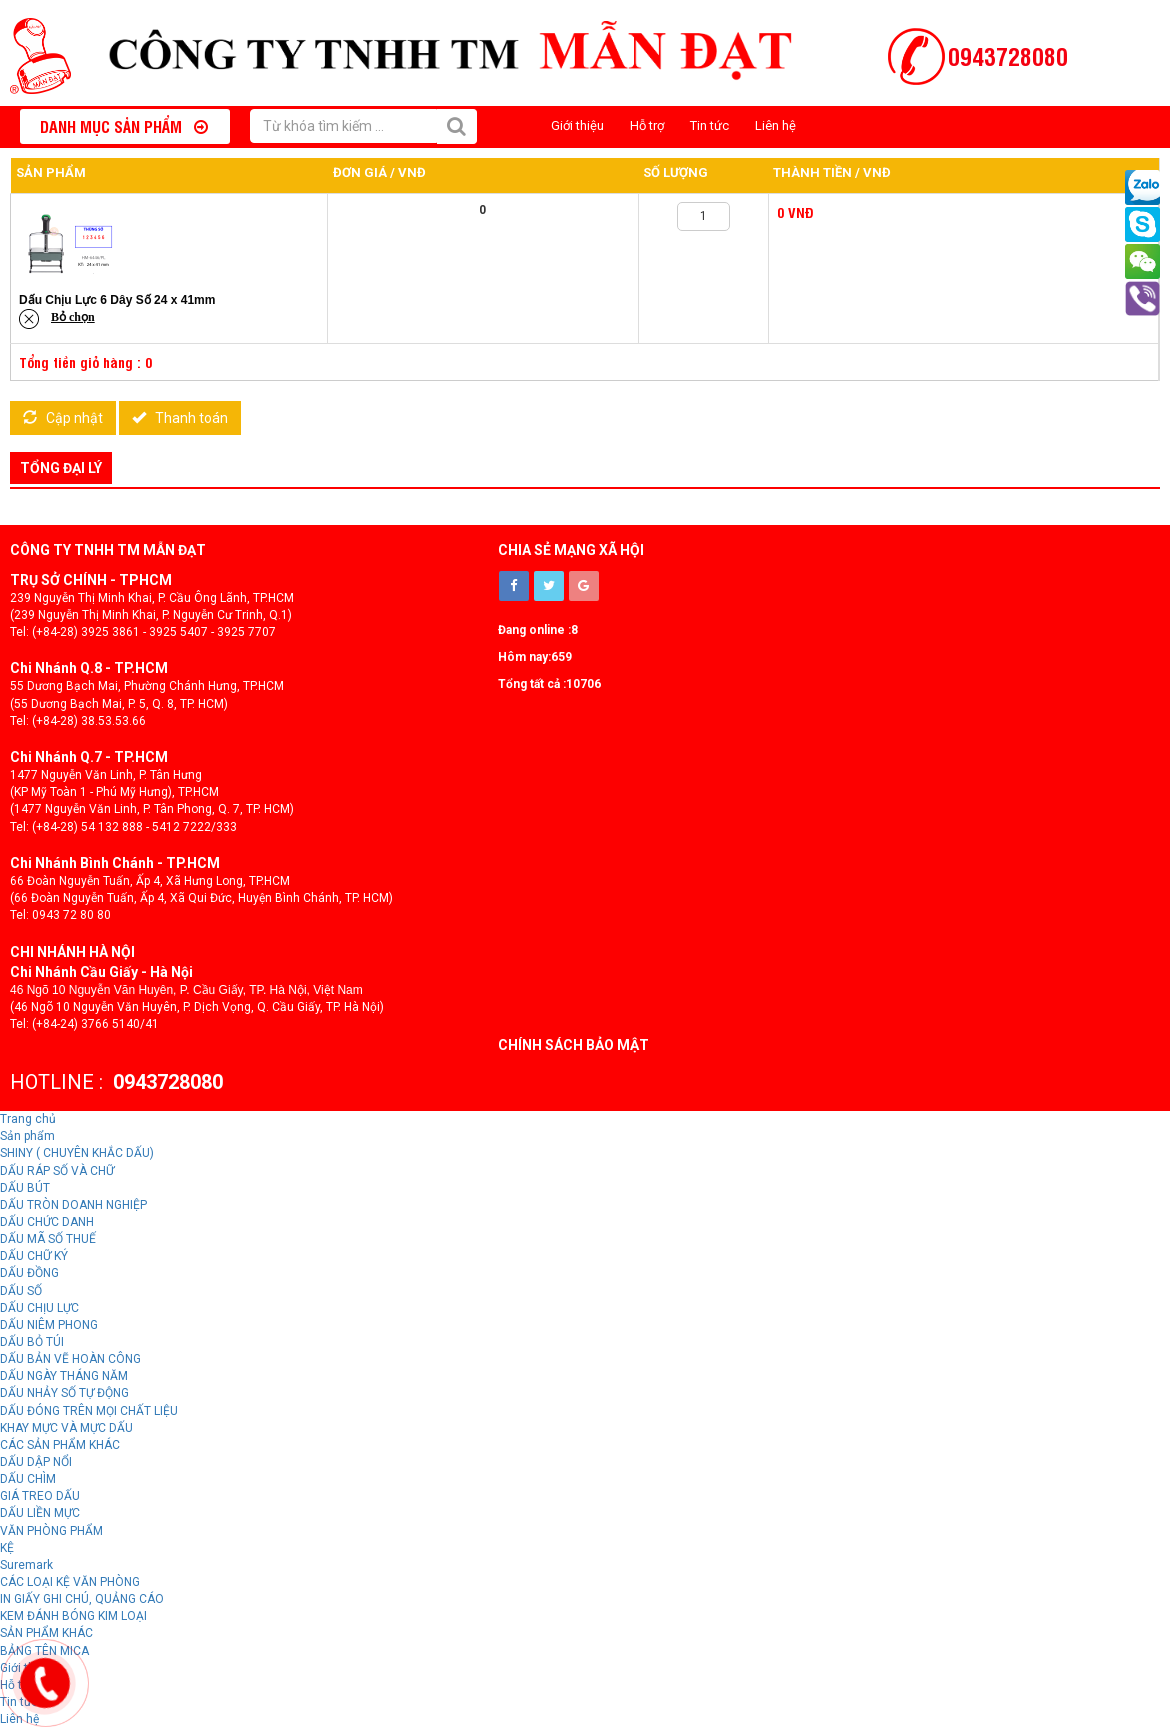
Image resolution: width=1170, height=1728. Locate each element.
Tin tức (709, 125)
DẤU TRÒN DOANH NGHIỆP (73, 1205)
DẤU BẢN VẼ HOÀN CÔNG (70, 1359)
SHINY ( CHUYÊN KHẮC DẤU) (77, 1153)
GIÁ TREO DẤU (40, 1496)
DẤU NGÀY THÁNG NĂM (64, 1376)
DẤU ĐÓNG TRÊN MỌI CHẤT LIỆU (89, 1411)
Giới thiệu (577, 125)
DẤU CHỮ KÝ (34, 1256)
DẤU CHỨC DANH (47, 1222)
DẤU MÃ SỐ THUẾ (48, 1239)
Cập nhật (63, 418)
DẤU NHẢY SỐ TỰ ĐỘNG (64, 1393)
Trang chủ (28, 1119)
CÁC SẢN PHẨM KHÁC (60, 1445)
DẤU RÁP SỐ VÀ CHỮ (57, 1171)
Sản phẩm (27, 1136)
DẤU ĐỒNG (29, 1273)
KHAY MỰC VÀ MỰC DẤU (66, 1428)
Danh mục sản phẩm (124, 126)
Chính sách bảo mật (573, 1045)
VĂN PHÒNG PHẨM (51, 1531)
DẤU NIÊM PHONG (49, 1325)
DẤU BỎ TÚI (32, 1342)
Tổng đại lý (61, 468)
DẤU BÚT (25, 1188)
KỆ (7, 1548)
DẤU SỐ (21, 1291)
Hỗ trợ (647, 125)
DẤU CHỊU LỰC (39, 1308)
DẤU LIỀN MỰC (40, 1513)
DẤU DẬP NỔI (36, 1462)
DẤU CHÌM (28, 1479)
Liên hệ (775, 125)
